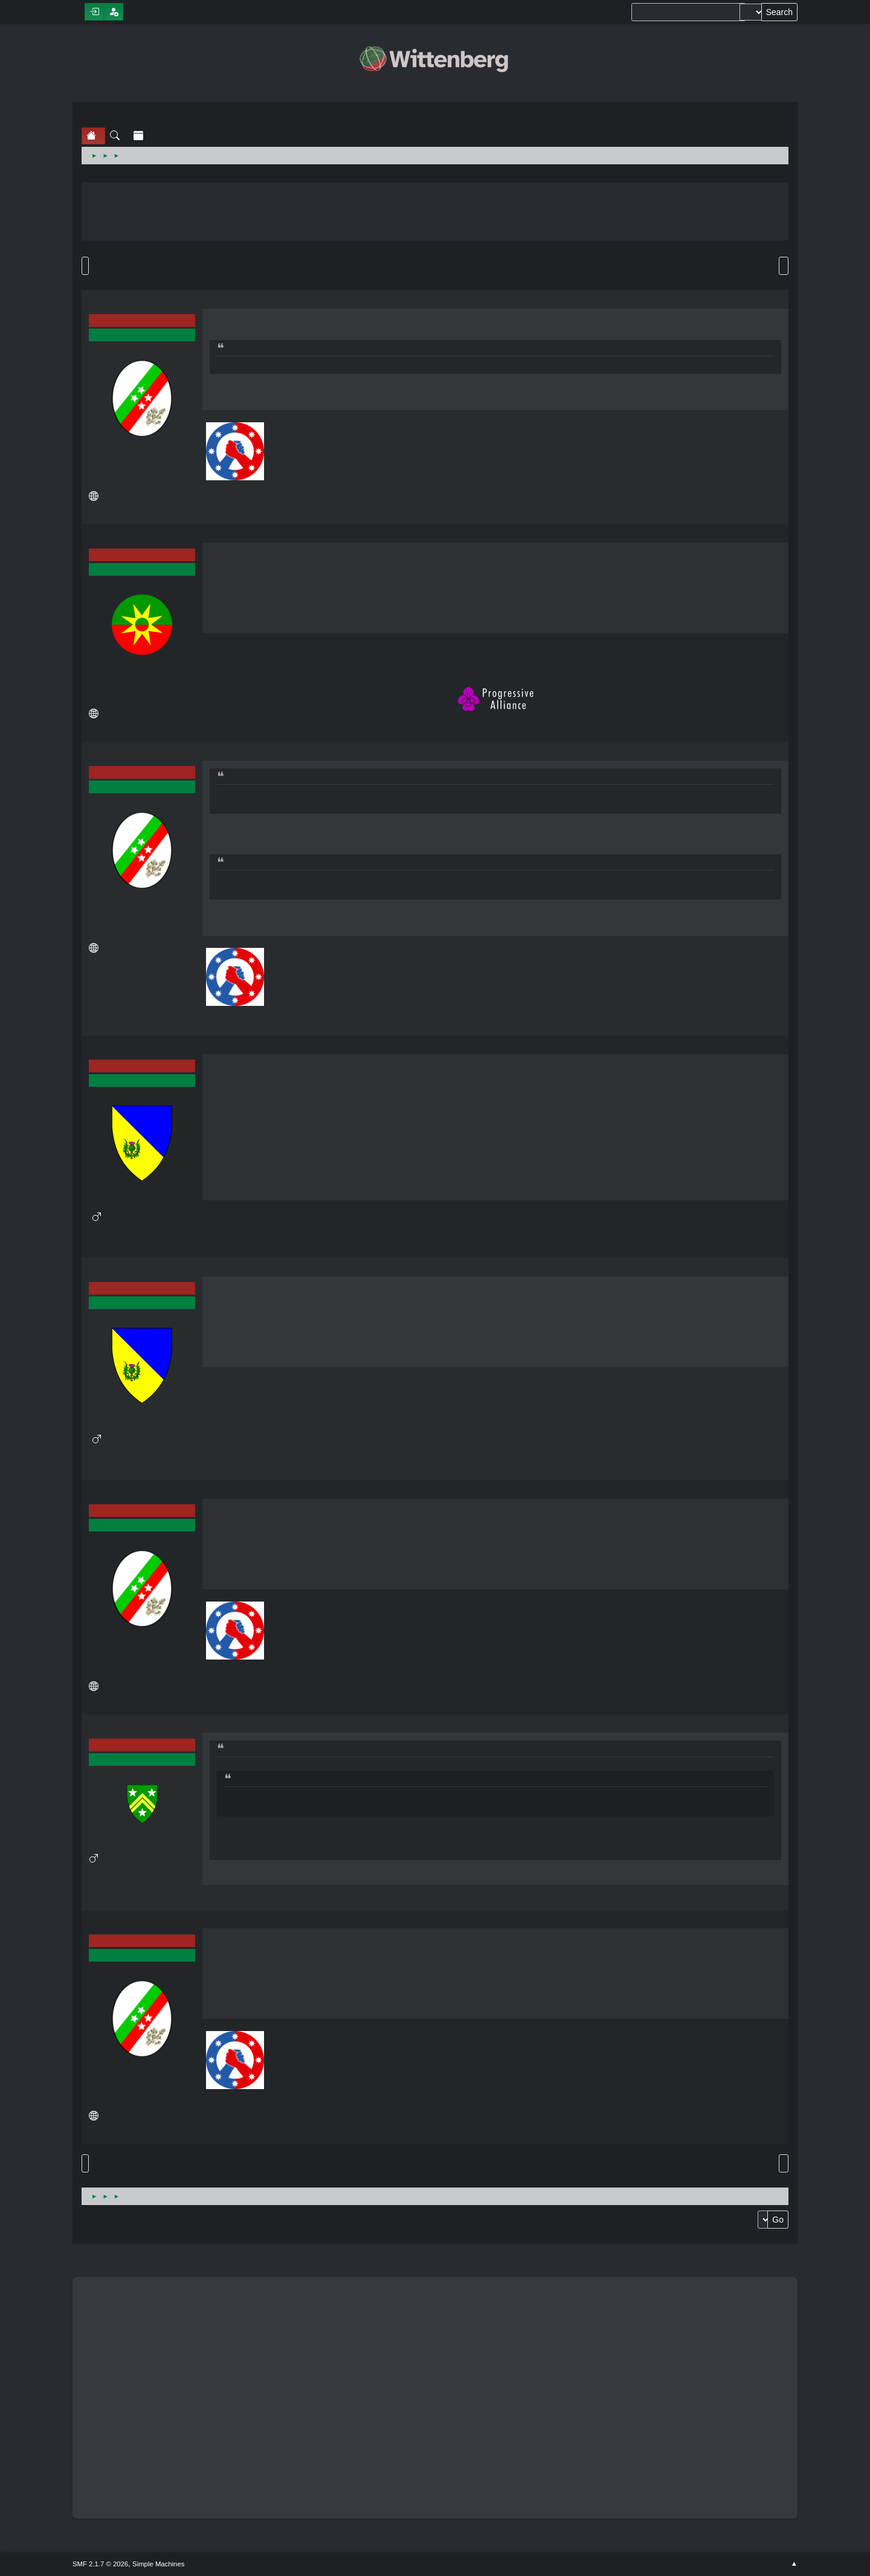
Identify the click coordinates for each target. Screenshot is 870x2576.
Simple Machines (158, 2564)
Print (783, 266)
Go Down (85, 266)
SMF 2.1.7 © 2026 (100, 2564)
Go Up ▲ (794, 2564)
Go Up (85, 2163)
